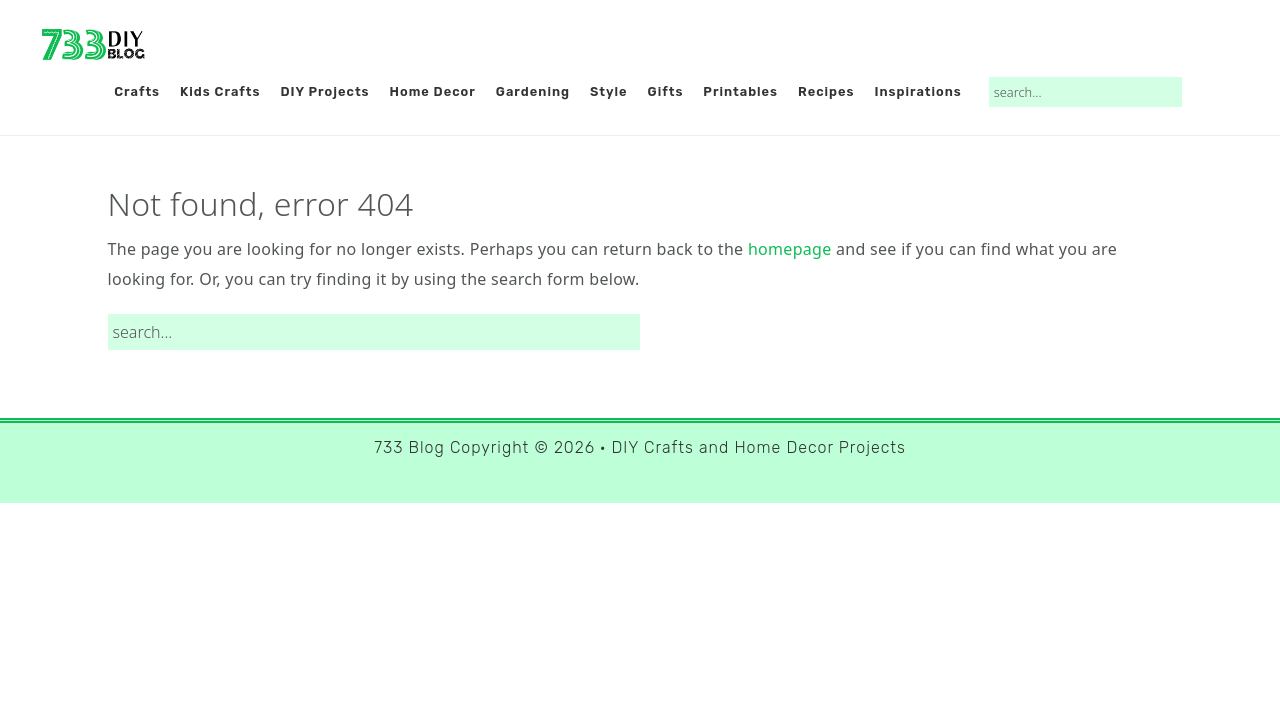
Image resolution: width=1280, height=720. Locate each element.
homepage (790, 249)
